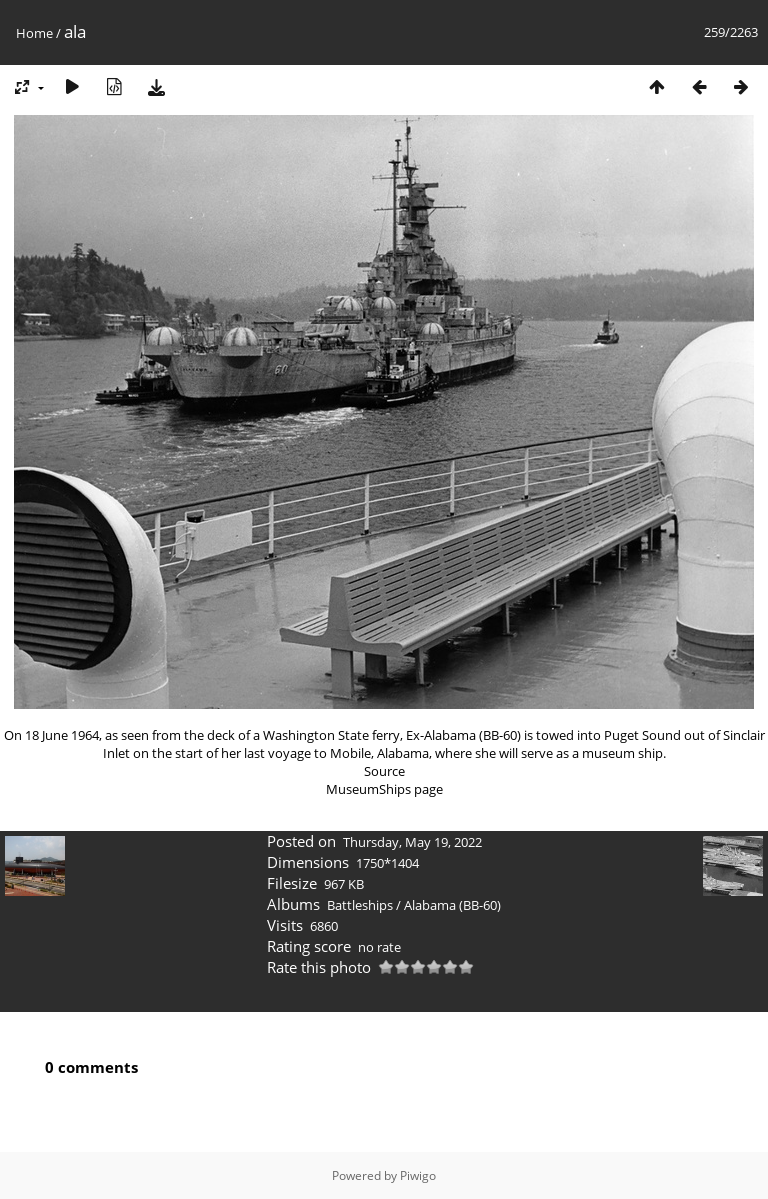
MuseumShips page (384, 789)
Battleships (360, 905)
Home (34, 33)
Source (384, 771)
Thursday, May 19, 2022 (412, 842)
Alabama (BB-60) (452, 905)
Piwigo (418, 1175)
